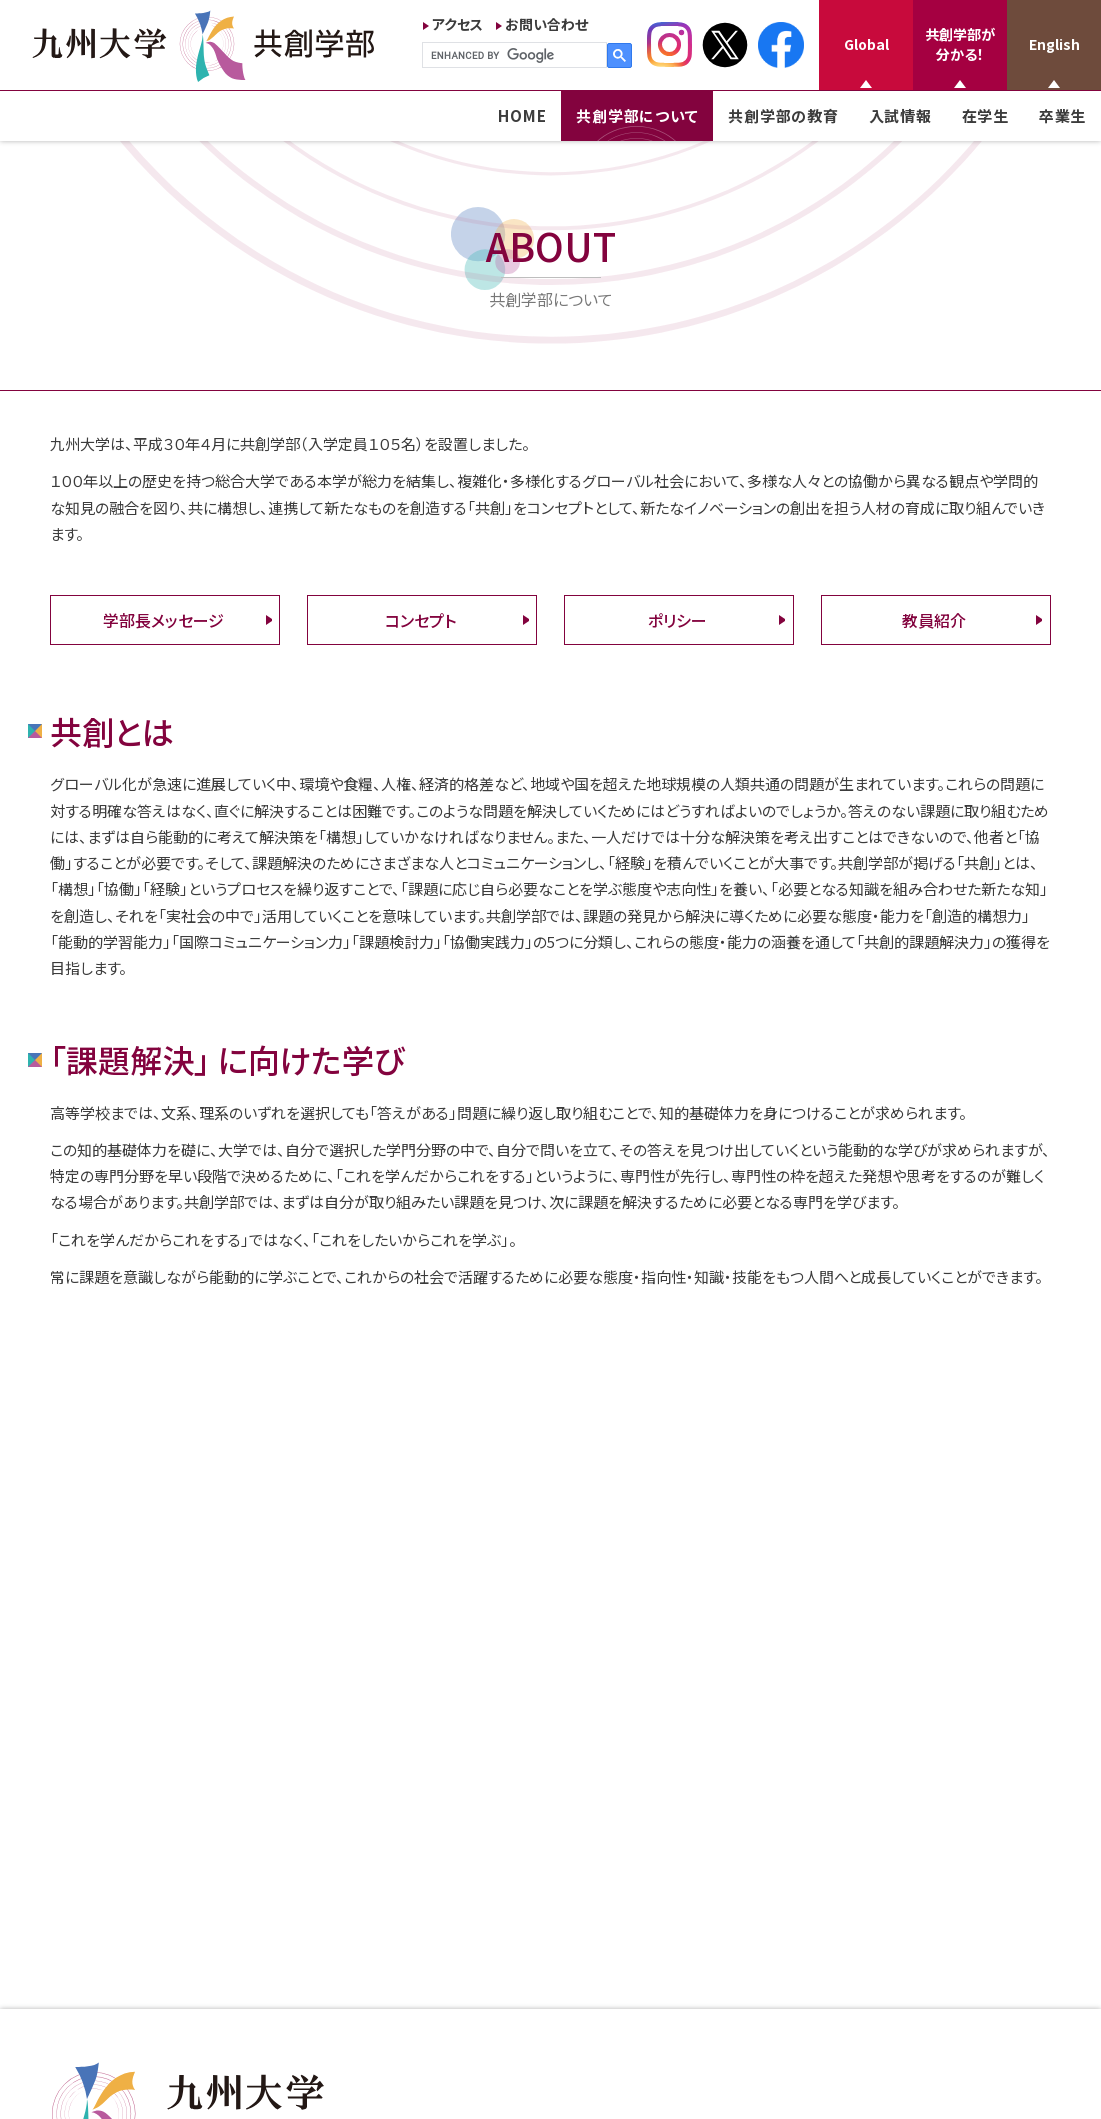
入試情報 (900, 115)
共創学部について (637, 115)
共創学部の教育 (783, 115)
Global (866, 44)
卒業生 (1062, 115)
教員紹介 (934, 620)
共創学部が (960, 44)
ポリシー (677, 620)
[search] (512, 55)
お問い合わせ (546, 24)
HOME (522, 115)
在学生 (985, 115)
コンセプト (420, 620)
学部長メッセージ (163, 620)
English (1054, 44)
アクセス (457, 24)
